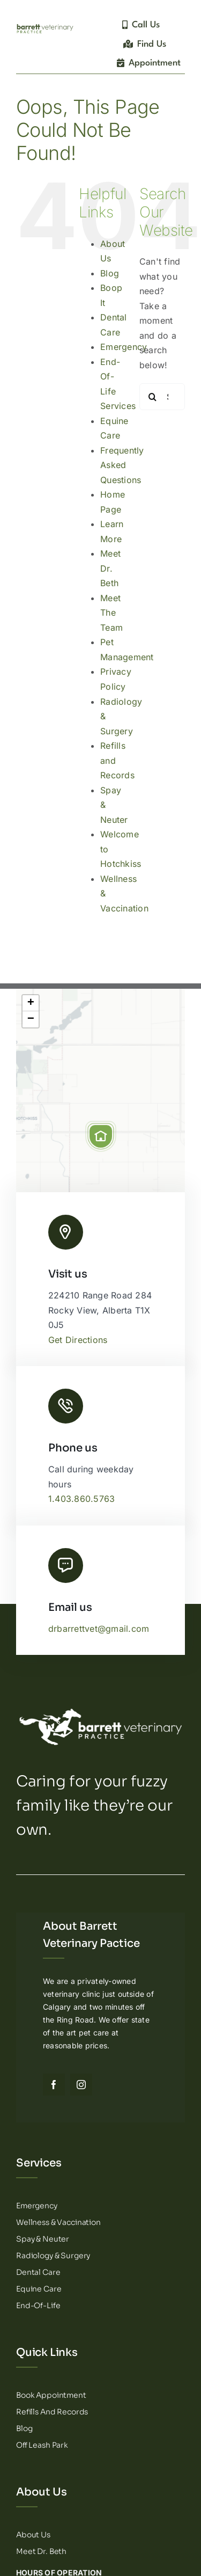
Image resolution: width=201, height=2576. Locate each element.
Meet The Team (111, 613)
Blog (109, 273)
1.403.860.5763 (81, 1498)
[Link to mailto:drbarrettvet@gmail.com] (65, 1565)
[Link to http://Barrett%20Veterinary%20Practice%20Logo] (65, 1232)
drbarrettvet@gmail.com (98, 1628)
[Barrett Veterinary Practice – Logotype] (45, 25)
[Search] (152, 396)
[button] (101, 1136)
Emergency (123, 346)
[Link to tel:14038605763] (65, 1406)
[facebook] (54, 2085)
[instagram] (81, 2085)
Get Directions (77, 1339)
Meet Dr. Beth (110, 568)
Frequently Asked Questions (122, 465)
